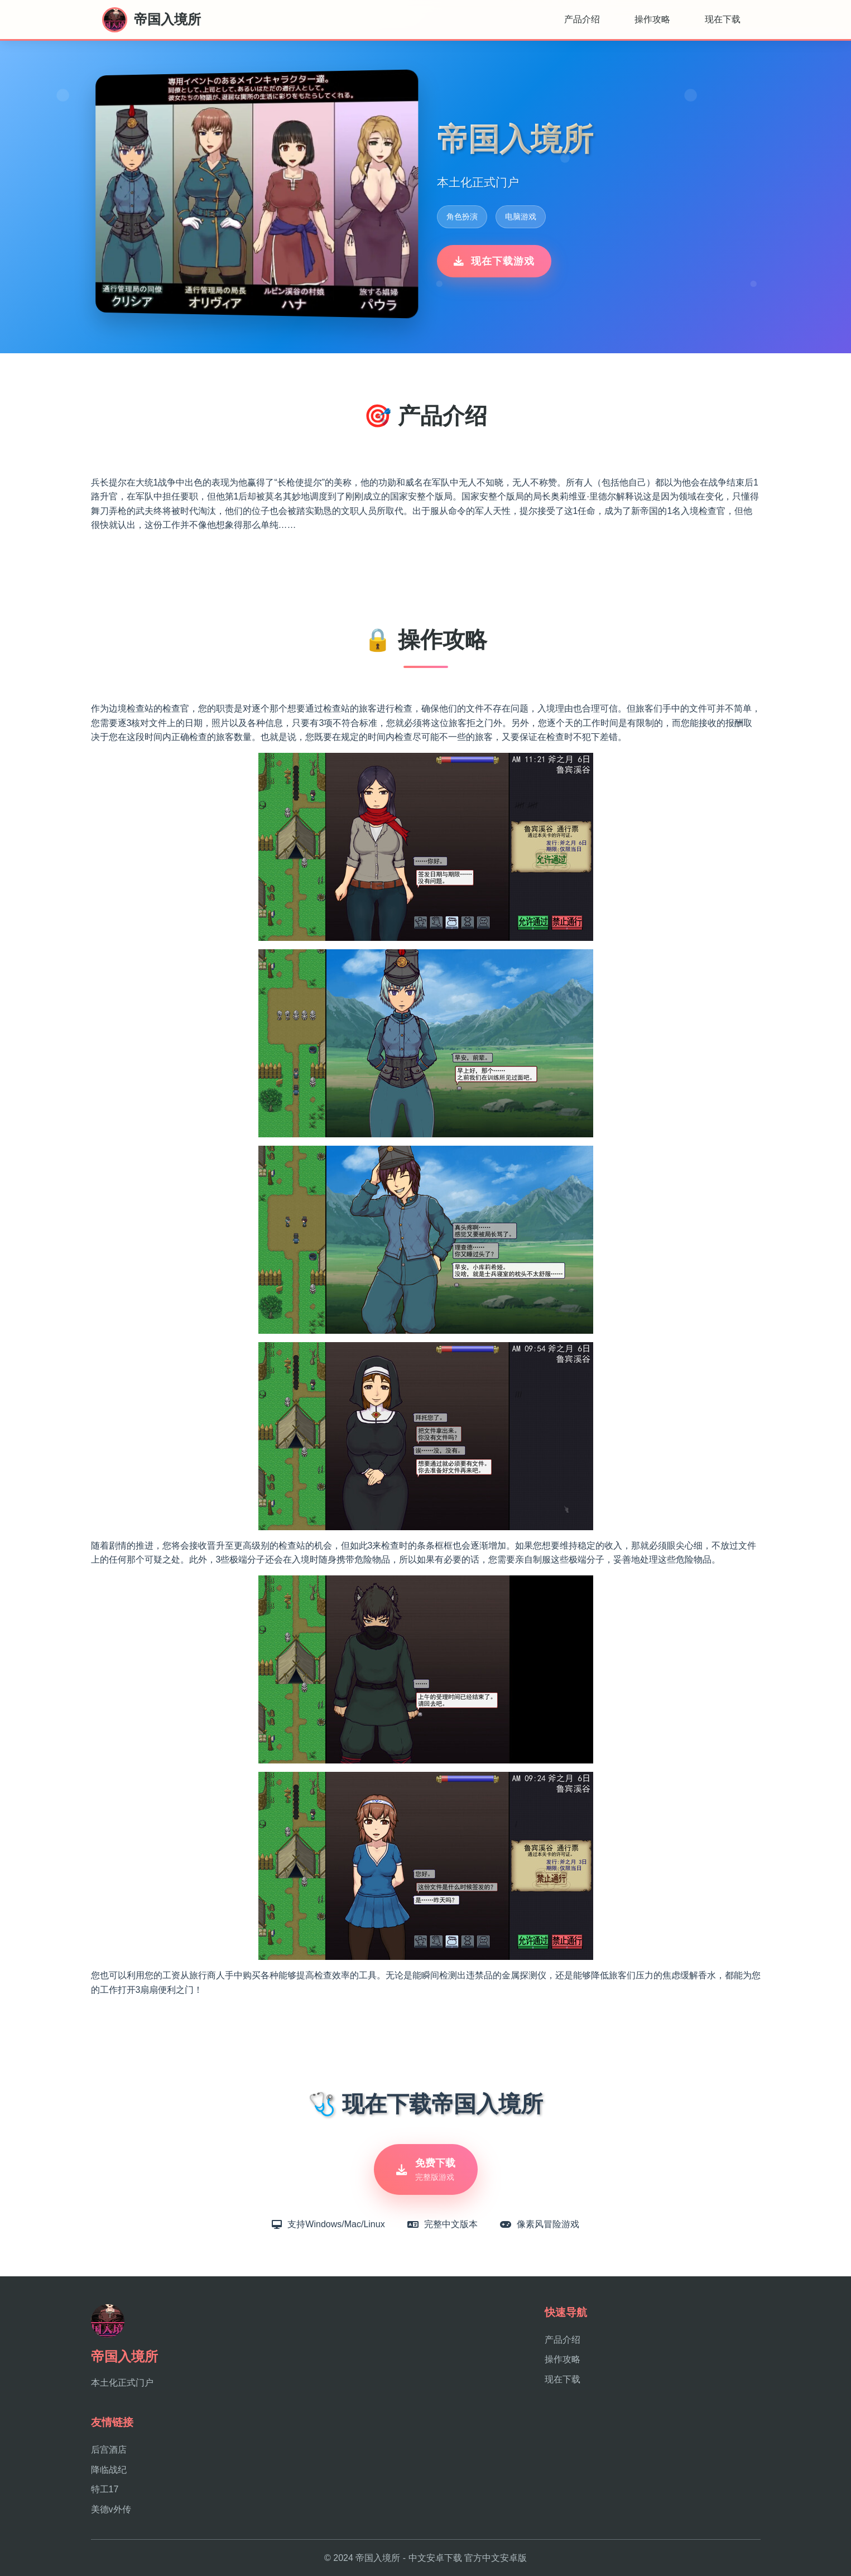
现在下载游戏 (494, 261)
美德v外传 (111, 2509)
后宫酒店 (109, 2449)
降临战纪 (109, 2469)
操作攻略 (652, 19)
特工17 (105, 2489)
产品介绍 (582, 19)
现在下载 (723, 19)
